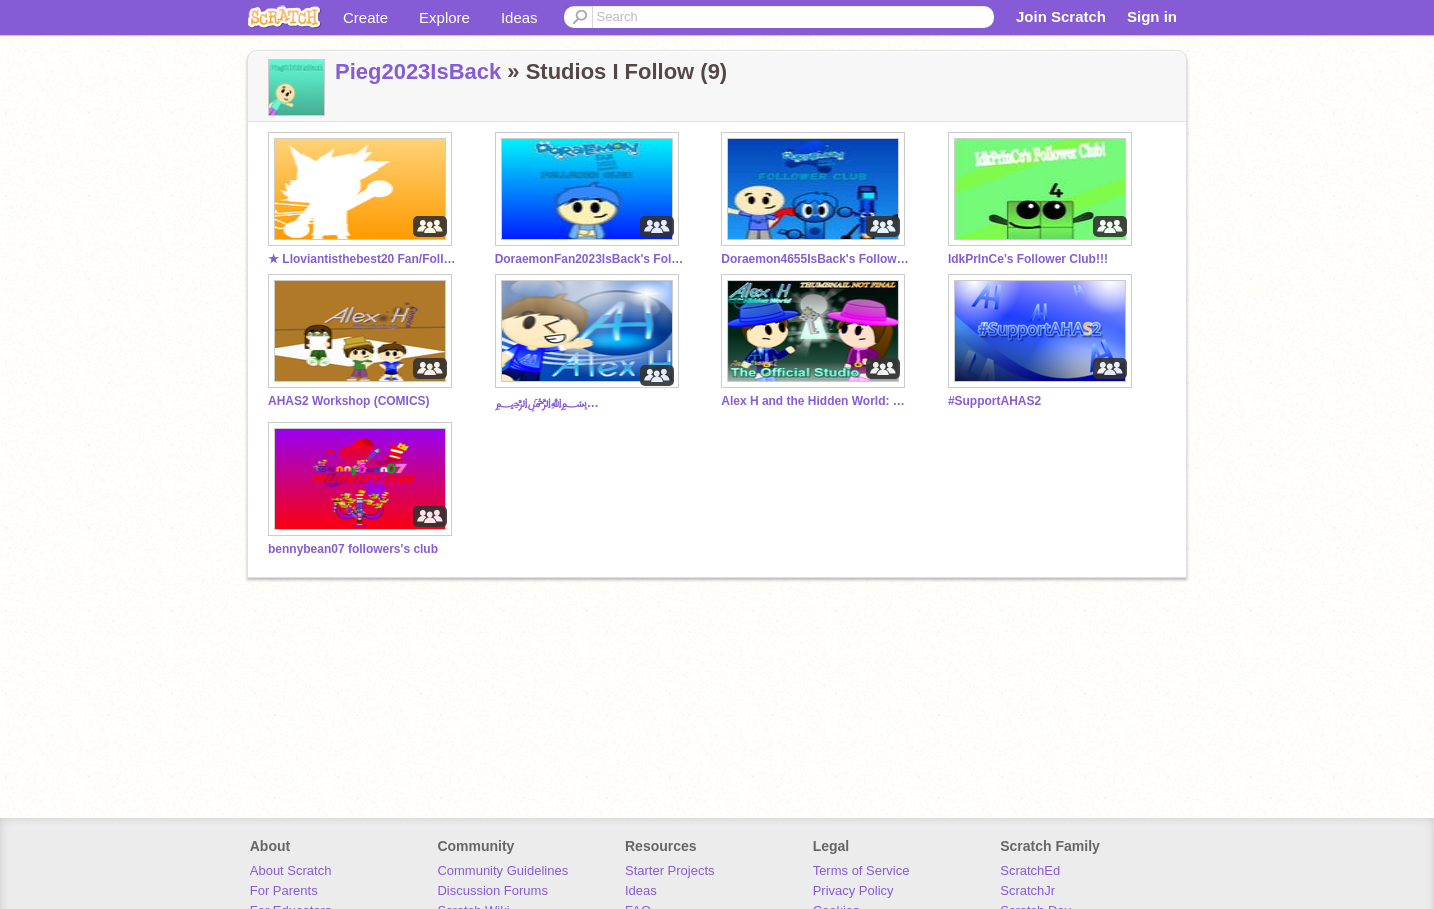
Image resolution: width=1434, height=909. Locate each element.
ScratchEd (1030, 870)
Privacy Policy (853, 890)
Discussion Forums (492, 890)
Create (365, 17)
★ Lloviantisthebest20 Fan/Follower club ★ (363, 259)
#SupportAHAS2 (994, 401)
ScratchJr (1027, 890)
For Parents (284, 890)
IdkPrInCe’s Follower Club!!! (1028, 259)
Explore (444, 17)
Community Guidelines (502, 870)
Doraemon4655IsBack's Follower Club (816, 259)
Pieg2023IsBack (418, 71)
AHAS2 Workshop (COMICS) (349, 401)
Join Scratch (1061, 16)
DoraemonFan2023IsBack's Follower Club (590, 259)
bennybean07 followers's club (353, 549)
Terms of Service (861, 870)
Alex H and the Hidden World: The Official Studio (816, 401)
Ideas (519, 17)
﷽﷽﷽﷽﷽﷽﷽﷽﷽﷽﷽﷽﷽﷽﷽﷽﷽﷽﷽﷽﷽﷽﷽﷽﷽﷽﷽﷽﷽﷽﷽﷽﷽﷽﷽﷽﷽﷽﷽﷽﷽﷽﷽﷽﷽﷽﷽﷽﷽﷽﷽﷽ (590, 403)
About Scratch (291, 870)
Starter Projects (670, 870)
